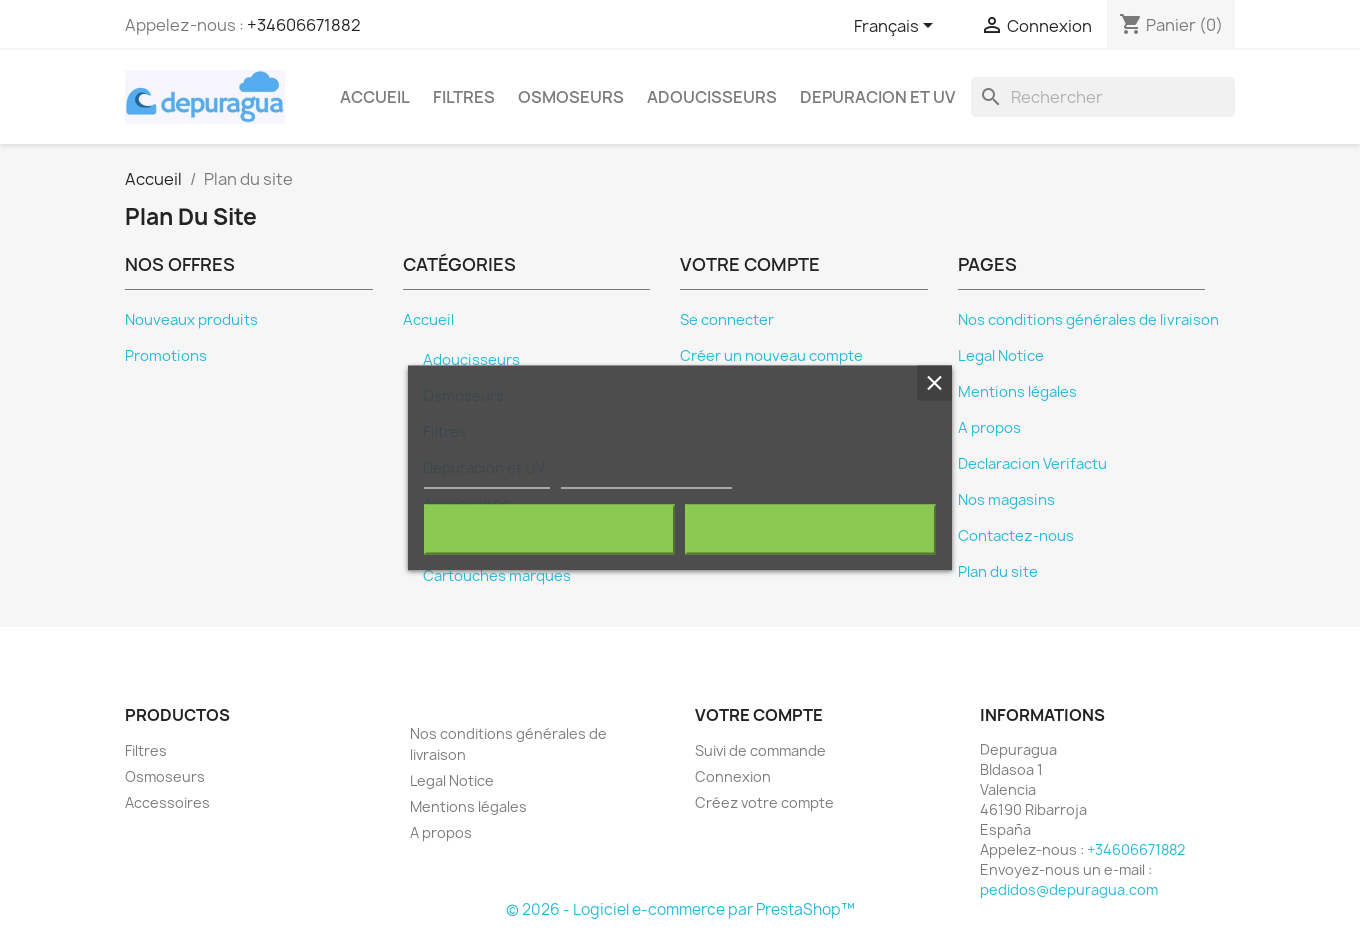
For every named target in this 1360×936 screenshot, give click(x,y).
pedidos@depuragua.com (1069, 889)
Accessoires (167, 802)
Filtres (464, 97)
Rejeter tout (549, 530)
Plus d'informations (487, 479)
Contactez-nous (1016, 536)
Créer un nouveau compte (771, 356)
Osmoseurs (571, 97)
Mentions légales (1017, 392)
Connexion (733, 776)
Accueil (375, 97)
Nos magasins (1006, 500)
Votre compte (759, 715)
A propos (989, 428)
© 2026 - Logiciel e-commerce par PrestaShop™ (680, 909)
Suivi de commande (760, 750)
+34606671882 (304, 25)
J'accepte (810, 530)
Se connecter (727, 320)
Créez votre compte (764, 802)
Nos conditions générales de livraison (1088, 320)
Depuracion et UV (877, 97)
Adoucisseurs (712, 97)
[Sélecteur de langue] (897, 27)
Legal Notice (1001, 356)
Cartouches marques (497, 576)
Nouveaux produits (191, 320)
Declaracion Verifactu (1032, 464)
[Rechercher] (1103, 97)
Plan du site (998, 572)
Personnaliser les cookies (646, 479)
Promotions (166, 356)
